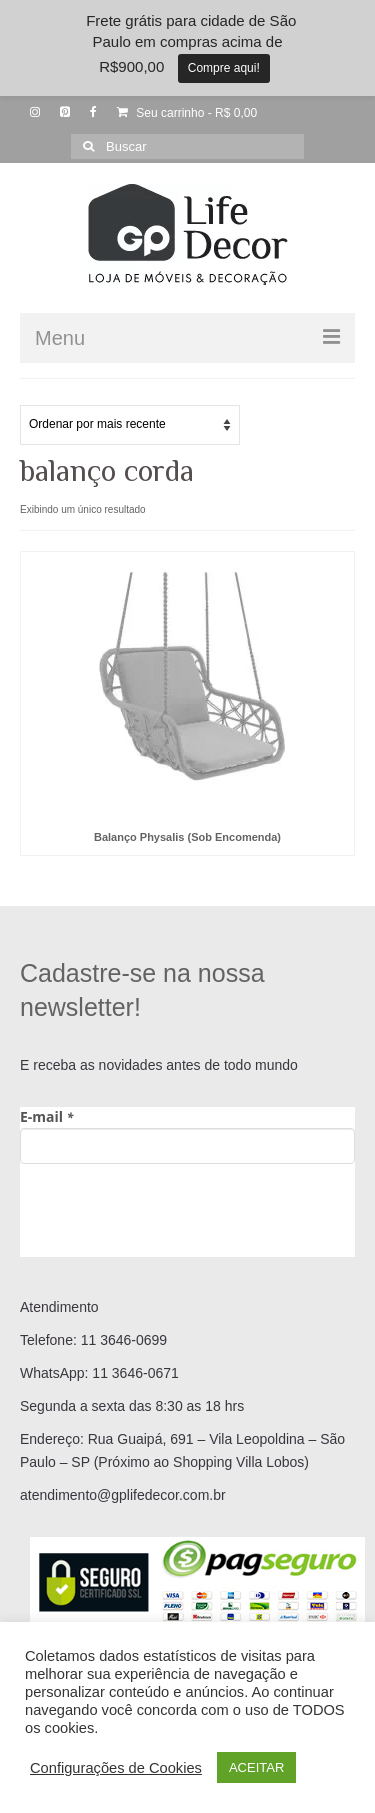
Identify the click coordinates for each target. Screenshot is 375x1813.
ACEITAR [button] (256, 1767)
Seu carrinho (187, 113)
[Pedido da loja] (130, 425)
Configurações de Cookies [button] (116, 1768)
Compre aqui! (224, 68)
